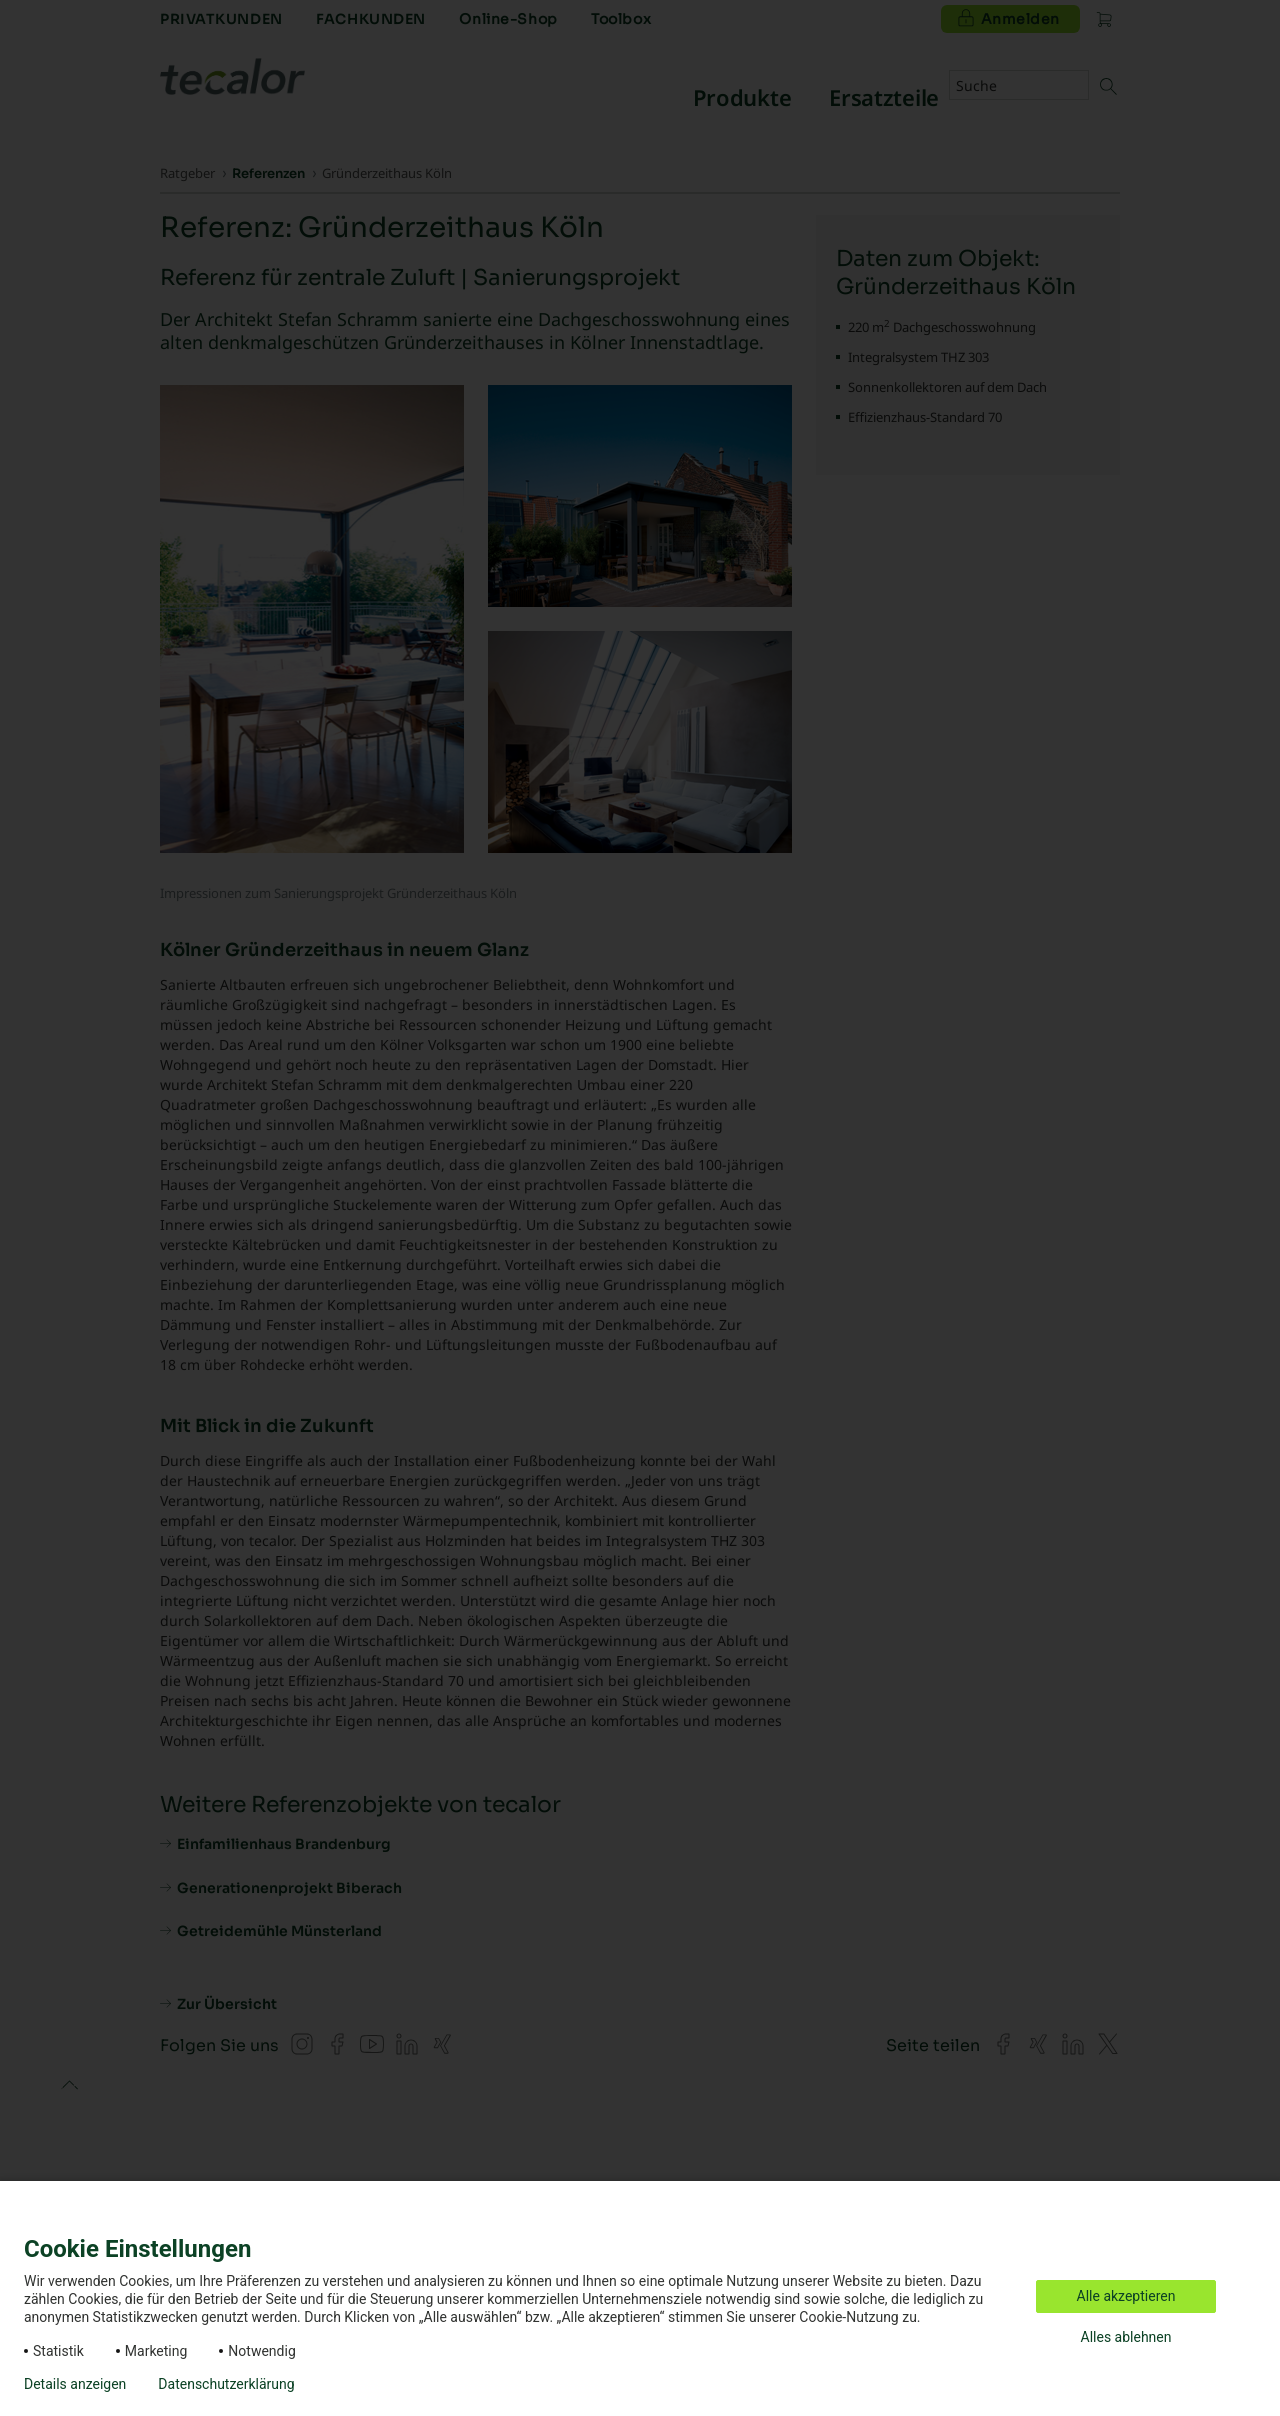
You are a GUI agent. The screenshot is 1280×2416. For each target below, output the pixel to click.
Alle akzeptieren (1126, 2296)
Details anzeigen (75, 2384)
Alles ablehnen (1126, 2337)
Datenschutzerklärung (226, 2384)
